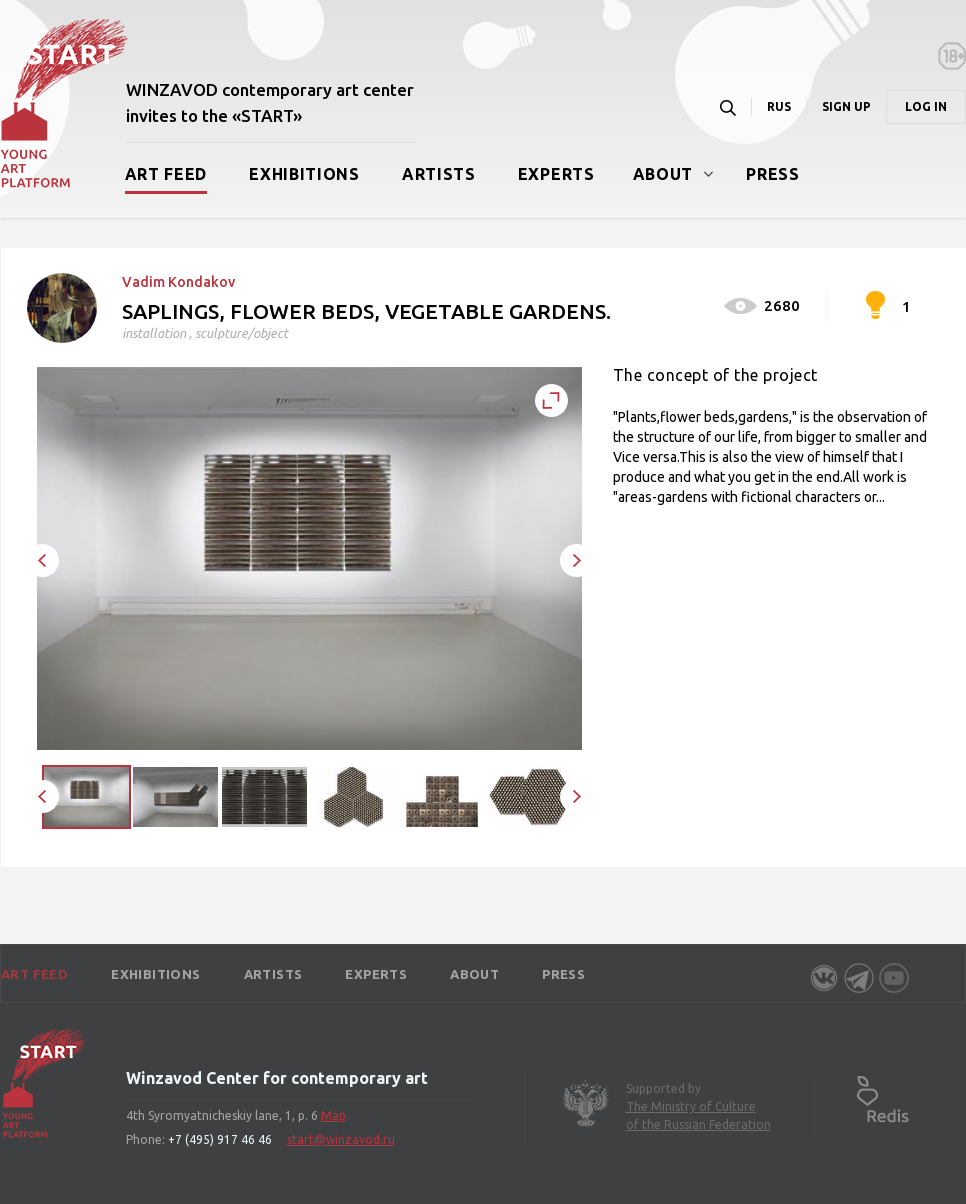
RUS (779, 106)
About (663, 174)
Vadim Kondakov (178, 282)
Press (773, 174)
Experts (556, 174)
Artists (439, 174)
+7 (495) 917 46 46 (220, 1139)
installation (154, 333)
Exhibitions (304, 174)
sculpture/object (241, 333)
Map (333, 1115)
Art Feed (166, 174)
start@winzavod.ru (341, 1139)
